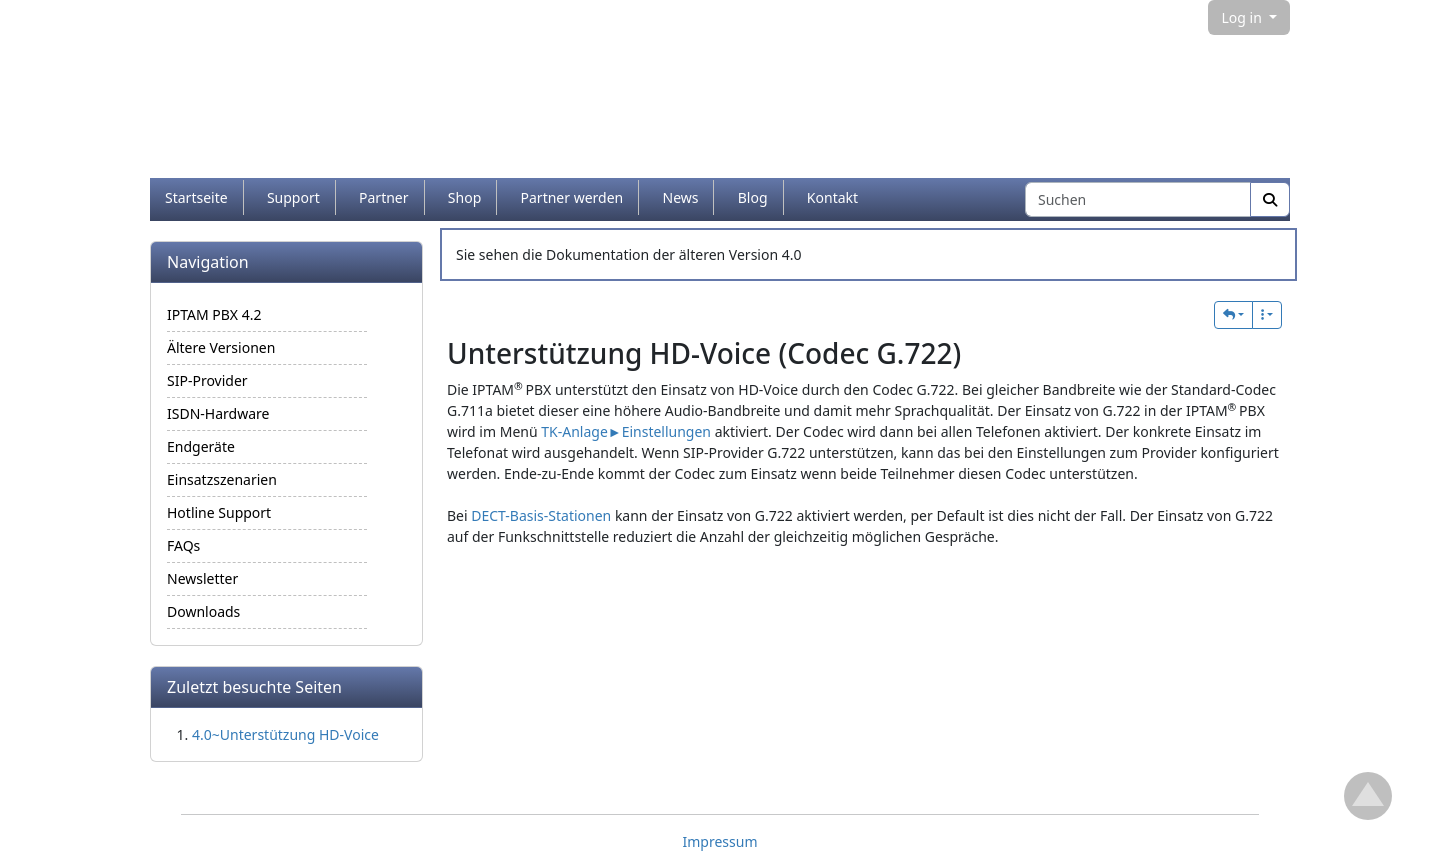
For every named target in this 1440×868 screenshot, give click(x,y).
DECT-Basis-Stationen (541, 515)
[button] (1233, 315)
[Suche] (1270, 199)
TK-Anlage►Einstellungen (626, 431)
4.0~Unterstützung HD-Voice (285, 734)
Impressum (720, 841)
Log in (1243, 17)
